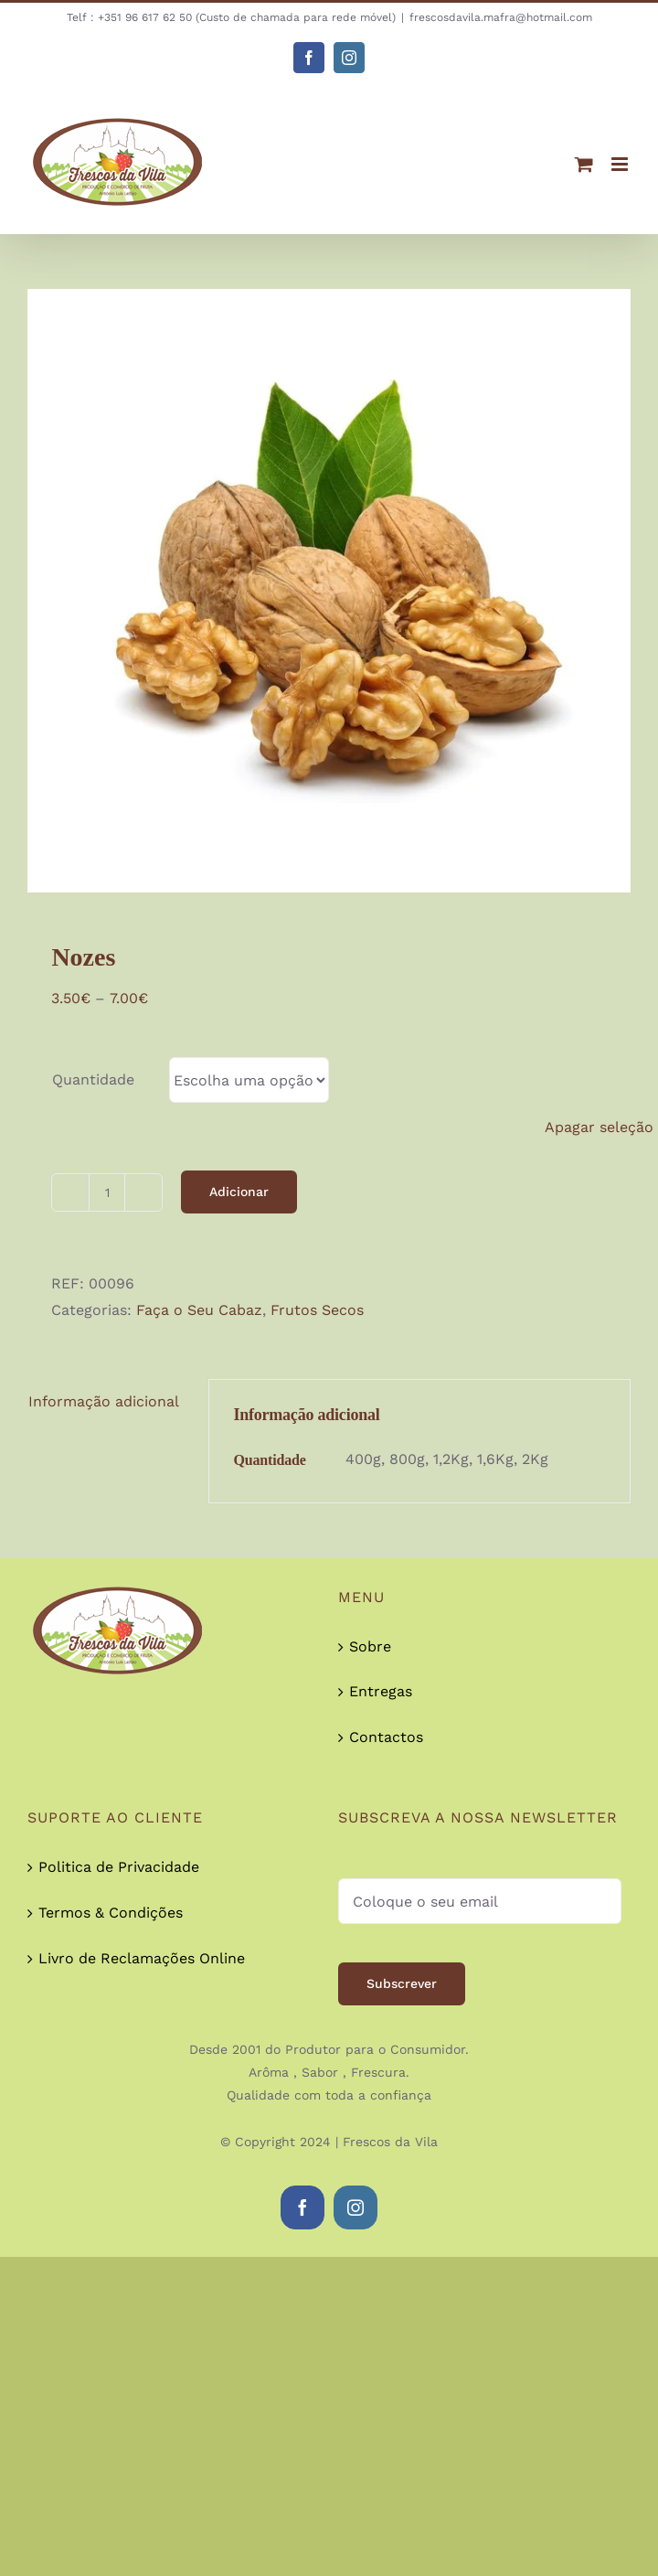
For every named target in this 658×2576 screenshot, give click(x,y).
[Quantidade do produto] (107, 1192)
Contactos (386, 1737)
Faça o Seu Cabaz (199, 1310)
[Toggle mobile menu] (621, 164)
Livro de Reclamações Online (141, 1958)
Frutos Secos (317, 1310)
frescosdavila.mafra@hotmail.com (500, 17)
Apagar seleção (599, 1127)
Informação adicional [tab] (103, 1401)
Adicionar (239, 1191)
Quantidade (93, 1079)
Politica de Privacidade (118, 1867)
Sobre (370, 1646)
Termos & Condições (110, 1912)
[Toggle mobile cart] (584, 164)
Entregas (380, 1691)
